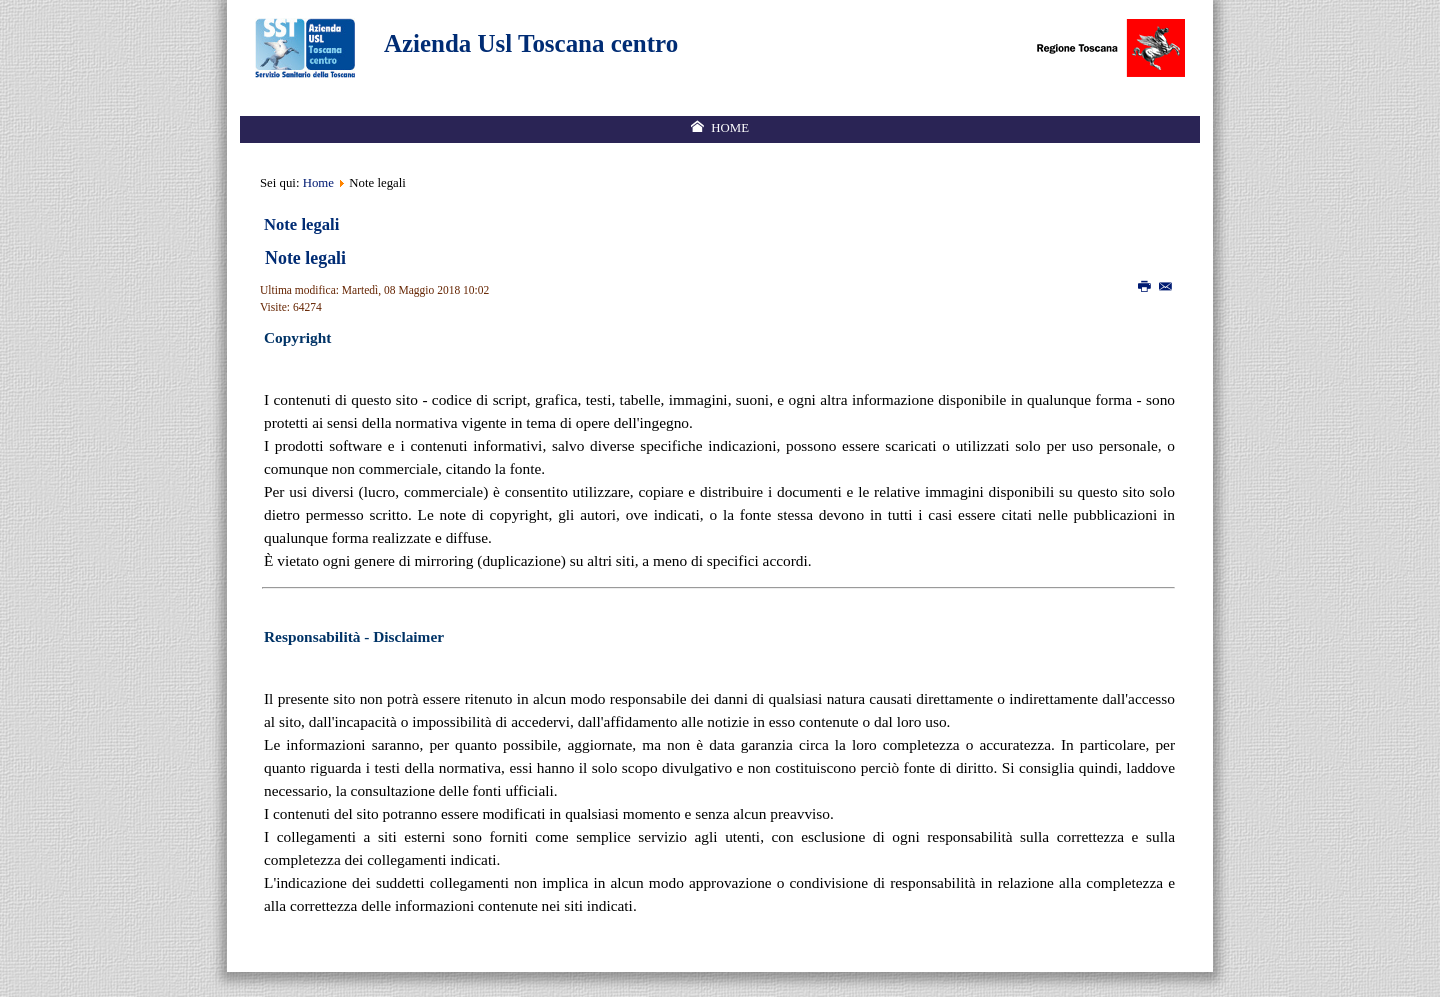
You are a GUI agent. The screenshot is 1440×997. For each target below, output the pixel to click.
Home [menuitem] (730, 128)
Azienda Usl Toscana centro (531, 43)
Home (318, 183)
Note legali (305, 258)
